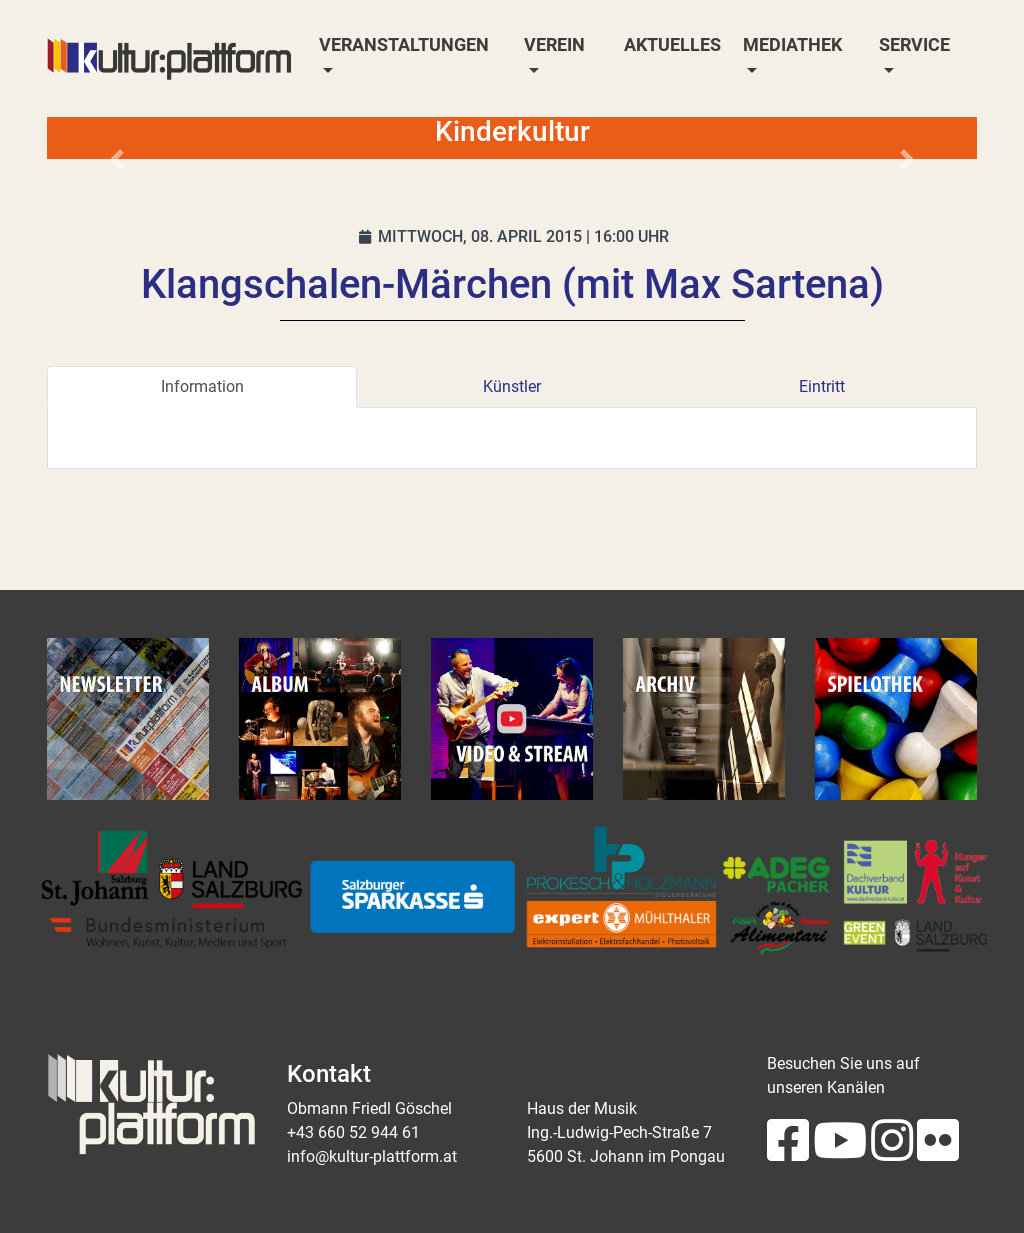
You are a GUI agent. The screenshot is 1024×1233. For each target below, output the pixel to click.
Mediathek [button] (792, 45)
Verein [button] (554, 45)
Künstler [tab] (512, 386)
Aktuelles (672, 45)
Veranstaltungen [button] (404, 45)
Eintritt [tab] (822, 386)
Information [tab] (202, 386)
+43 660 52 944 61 (353, 1132)
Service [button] (914, 45)
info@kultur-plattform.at (372, 1156)
